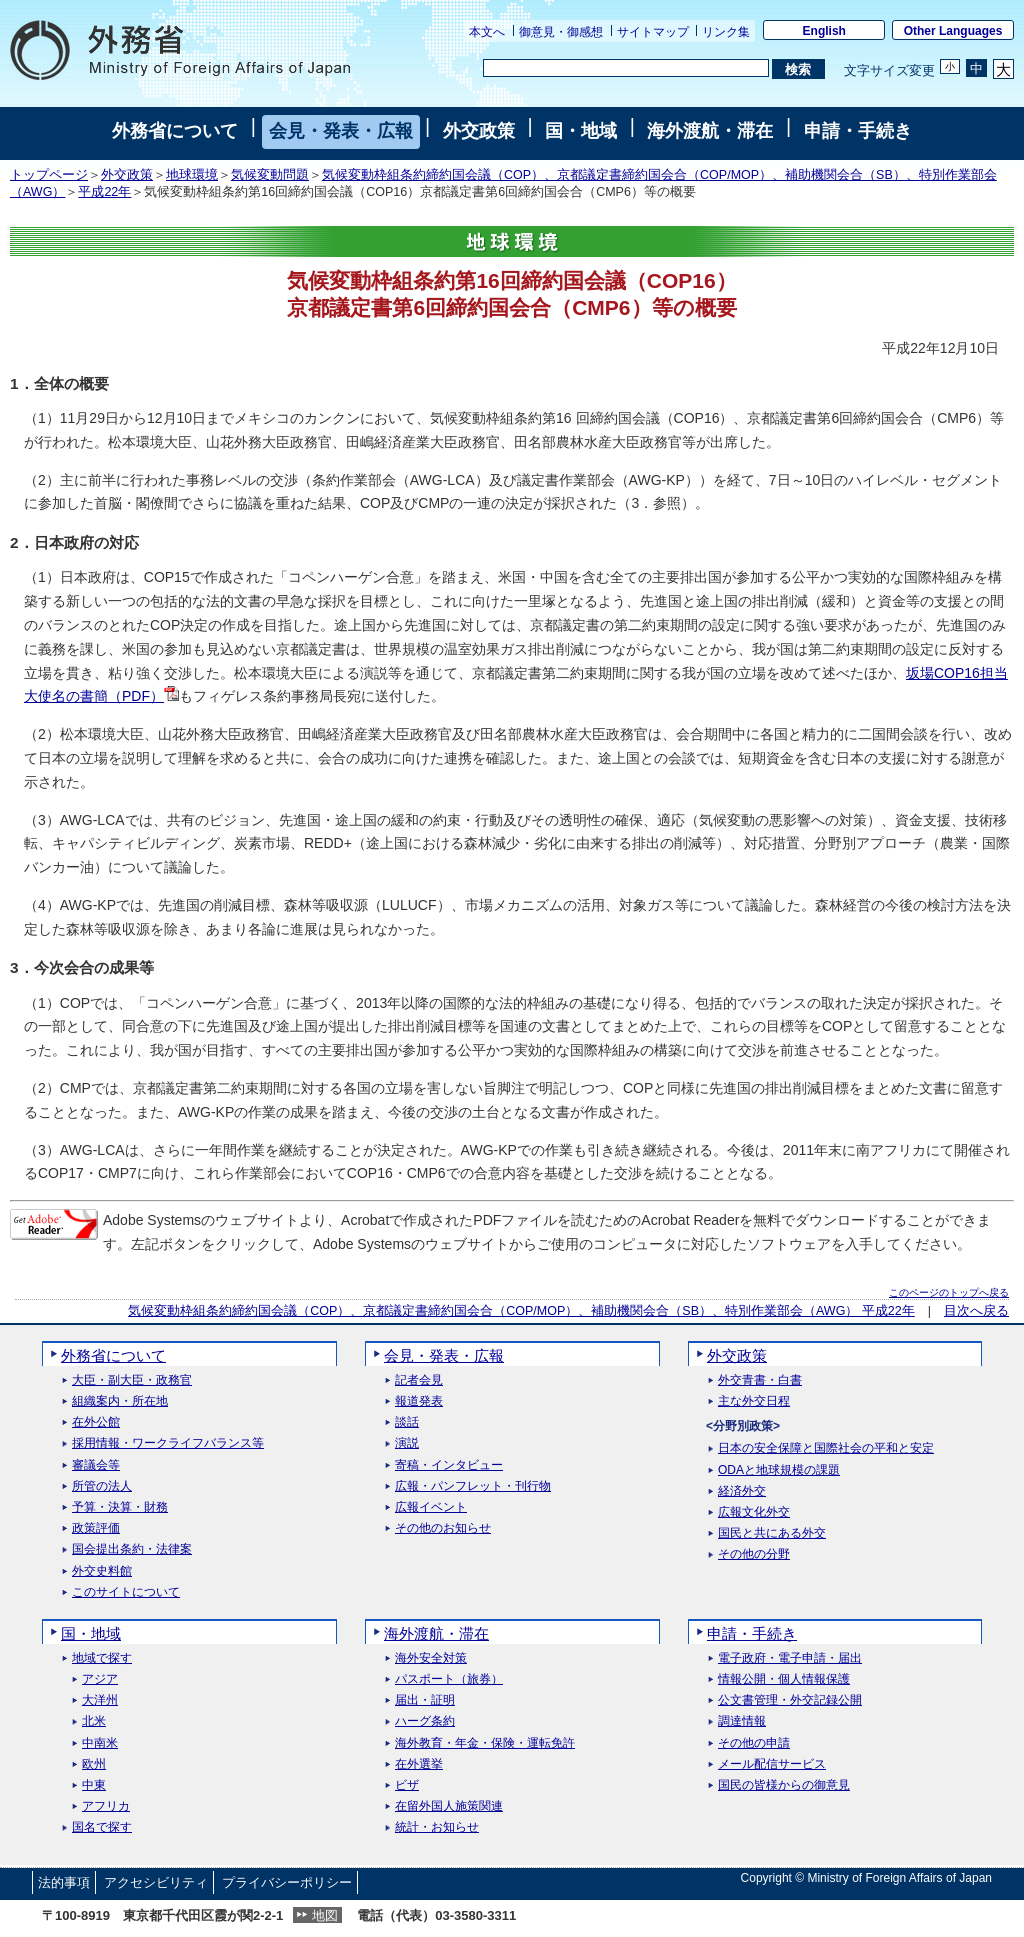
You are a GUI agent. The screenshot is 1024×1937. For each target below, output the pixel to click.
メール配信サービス (772, 1764)
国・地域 (581, 131)
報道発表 (419, 1401)
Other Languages (953, 31)
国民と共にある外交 (772, 1533)
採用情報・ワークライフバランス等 (168, 1443)
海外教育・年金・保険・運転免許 (485, 1743)
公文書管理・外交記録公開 (790, 1700)
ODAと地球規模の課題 (779, 1470)
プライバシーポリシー (287, 1882)
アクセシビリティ (156, 1882)
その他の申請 (754, 1743)
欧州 (94, 1764)
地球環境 (192, 175)
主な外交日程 (754, 1401)
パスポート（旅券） (449, 1679)
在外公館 (96, 1422)
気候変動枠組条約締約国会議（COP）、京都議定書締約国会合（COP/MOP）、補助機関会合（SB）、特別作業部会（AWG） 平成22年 (521, 1311)
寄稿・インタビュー (449, 1465)
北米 (94, 1721)
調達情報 (742, 1721)
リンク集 (726, 32)
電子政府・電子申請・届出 (790, 1658)
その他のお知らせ (443, 1528)
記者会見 (419, 1380)
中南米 (100, 1743)
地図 (325, 1915)
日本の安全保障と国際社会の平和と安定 (826, 1448)
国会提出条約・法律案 (132, 1549)
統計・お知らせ (437, 1827)
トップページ (49, 175)
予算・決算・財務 (120, 1507)
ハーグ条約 (425, 1721)
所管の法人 (102, 1486)
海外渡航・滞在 (710, 131)
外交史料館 (102, 1571)
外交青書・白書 (760, 1380)
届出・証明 (425, 1700)
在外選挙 (419, 1764)
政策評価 (96, 1528)
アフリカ (106, 1806)
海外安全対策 (431, 1658)
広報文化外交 (754, 1512)
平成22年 (104, 192)
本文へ (487, 32)
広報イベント (431, 1507)
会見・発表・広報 (341, 131)
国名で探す (102, 1827)
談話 (407, 1422)
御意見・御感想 (561, 32)
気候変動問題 (270, 175)
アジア (100, 1679)
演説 (407, 1443)
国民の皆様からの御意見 (784, 1785)
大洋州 (100, 1700)
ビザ (407, 1785)
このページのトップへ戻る (949, 1292)
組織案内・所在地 (120, 1401)
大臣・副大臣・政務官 (132, 1380)
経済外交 (742, 1491)
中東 (94, 1785)
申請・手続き (858, 131)
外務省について (175, 131)
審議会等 (96, 1465)
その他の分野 (754, 1554)
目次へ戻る (976, 1311)
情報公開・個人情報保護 (784, 1679)
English (824, 31)
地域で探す (102, 1658)
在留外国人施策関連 (449, 1806)
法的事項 (64, 1882)
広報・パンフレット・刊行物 (473, 1486)
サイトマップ (653, 32)
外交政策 (479, 131)
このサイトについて (126, 1592)
